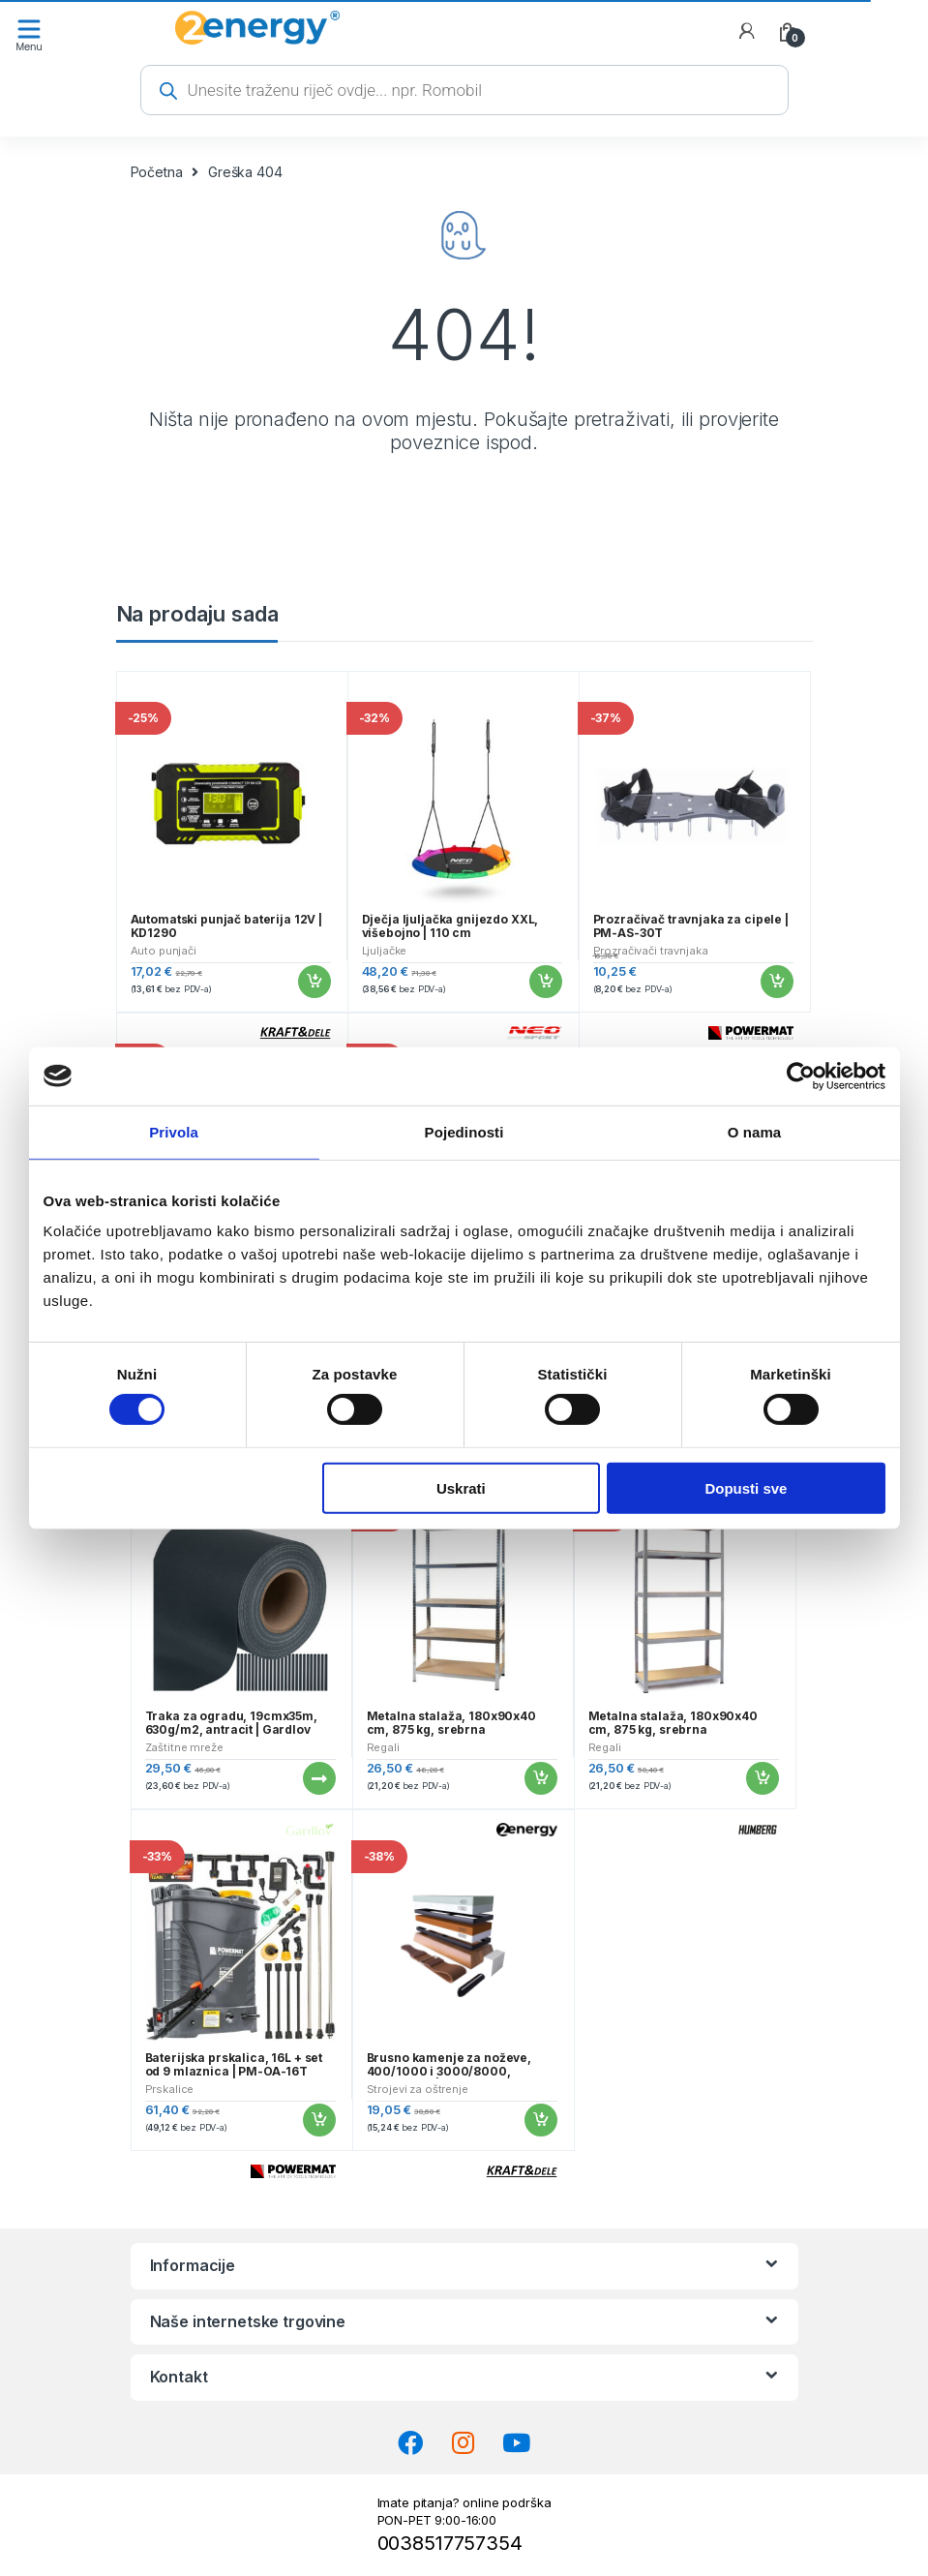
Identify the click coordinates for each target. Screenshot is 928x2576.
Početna (157, 172)
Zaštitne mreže (184, 1747)
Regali (383, 1747)
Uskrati (461, 1487)
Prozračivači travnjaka (650, 950)
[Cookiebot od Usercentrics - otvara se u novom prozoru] (800, 1075)
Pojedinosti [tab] (464, 1131)
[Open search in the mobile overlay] (464, 90)
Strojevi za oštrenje (417, 2089)
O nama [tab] (755, 1131)
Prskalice (170, 2089)
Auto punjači (163, 950)
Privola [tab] (173, 1131)
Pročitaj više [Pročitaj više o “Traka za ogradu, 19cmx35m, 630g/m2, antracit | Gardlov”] (318, 1778)
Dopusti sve (745, 1487)
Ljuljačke (384, 950)
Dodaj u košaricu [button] (313, 981)
